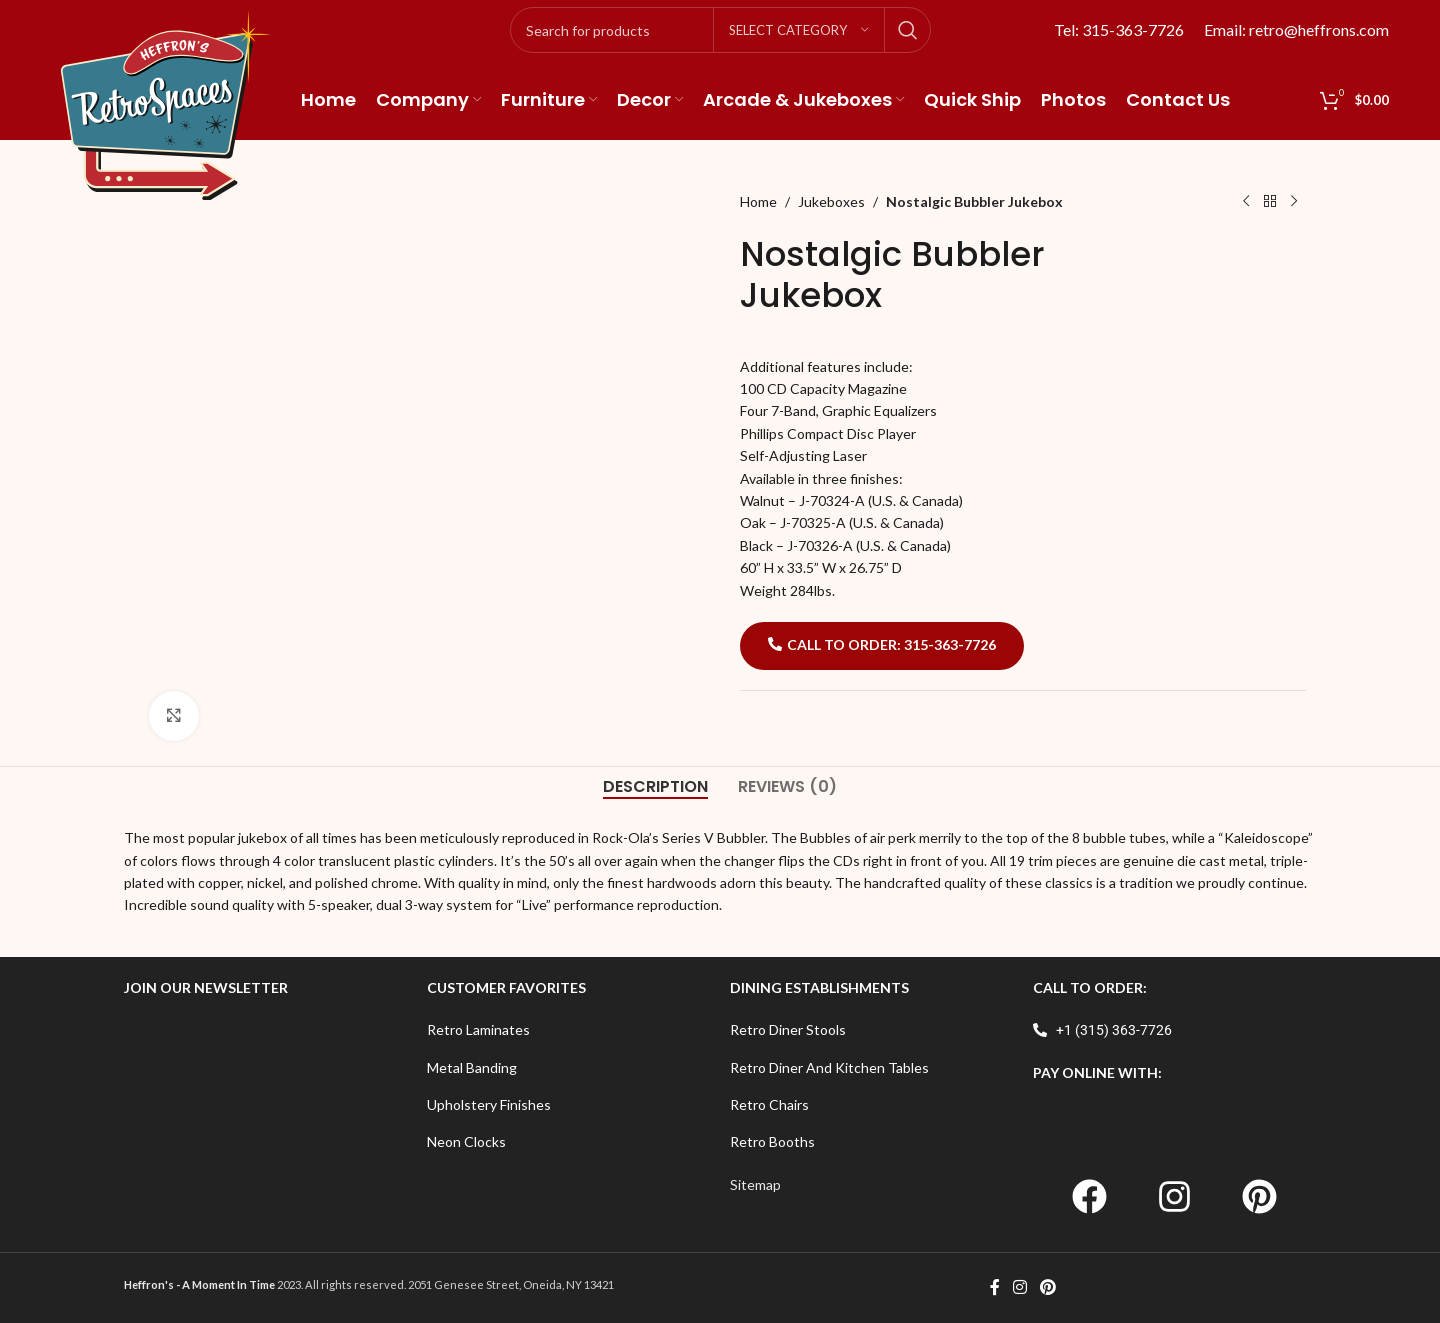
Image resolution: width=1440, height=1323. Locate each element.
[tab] (655, 786)
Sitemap (755, 1184)
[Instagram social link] (1019, 1288)
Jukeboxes (831, 201)
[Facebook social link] (994, 1288)
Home (758, 201)
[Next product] (1294, 202)
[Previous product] (1246, 202)
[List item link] (568, 1030)
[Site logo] (166, 103)
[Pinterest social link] (1048, 1288)
